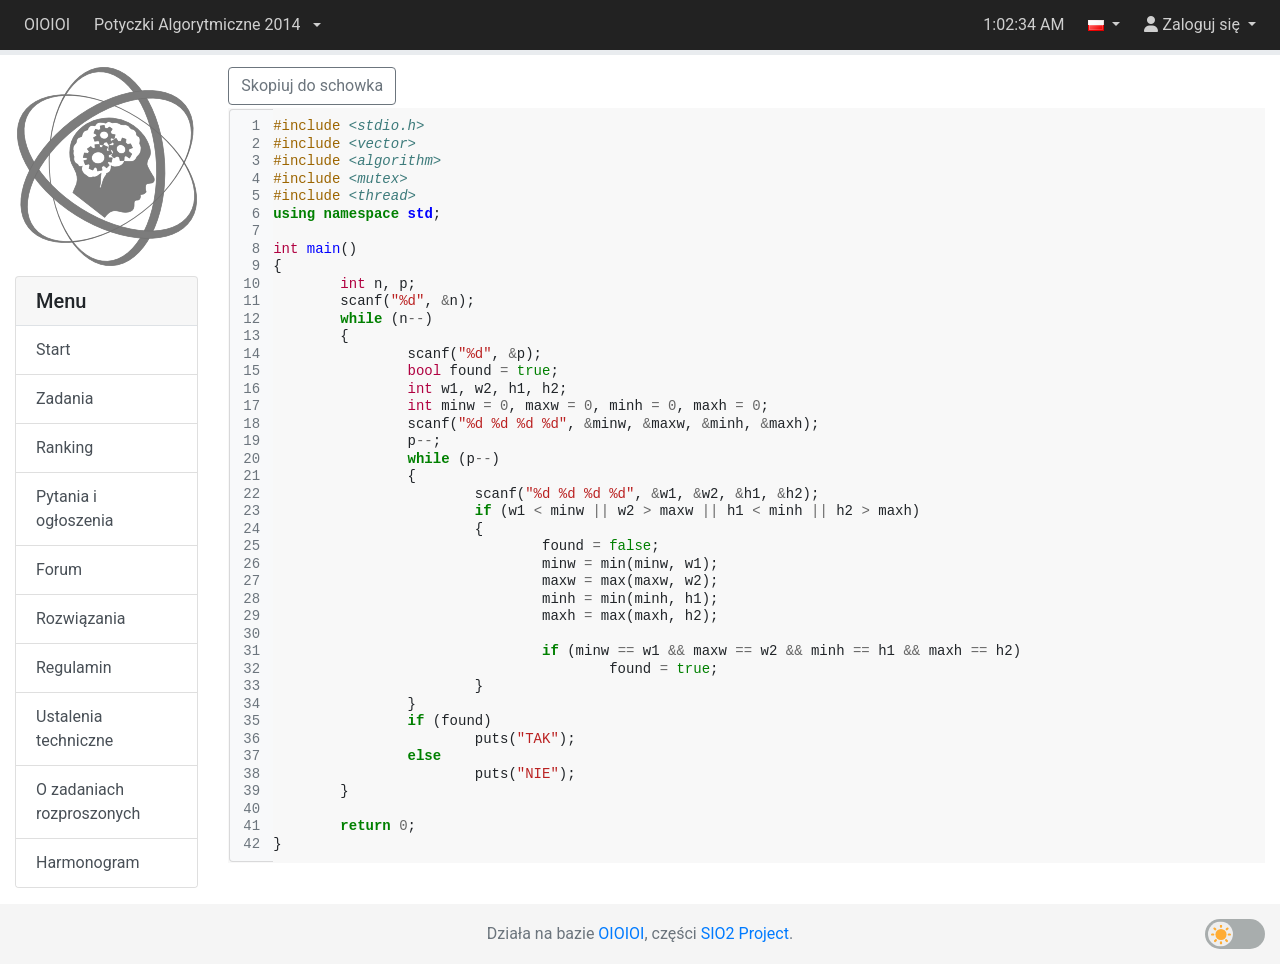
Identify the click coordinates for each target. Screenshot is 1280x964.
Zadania (64, 398)
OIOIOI (47, 24)
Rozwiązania (80, 618)
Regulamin (74, 667)
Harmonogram (87, 862)
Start (53, 349)
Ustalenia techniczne (74, 728)
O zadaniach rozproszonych (88, 801)
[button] (207, 25)
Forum (59, 569)
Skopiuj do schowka (312, 85)
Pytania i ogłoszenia (75, 508)
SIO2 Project (745, 933)
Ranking (64, 447)
